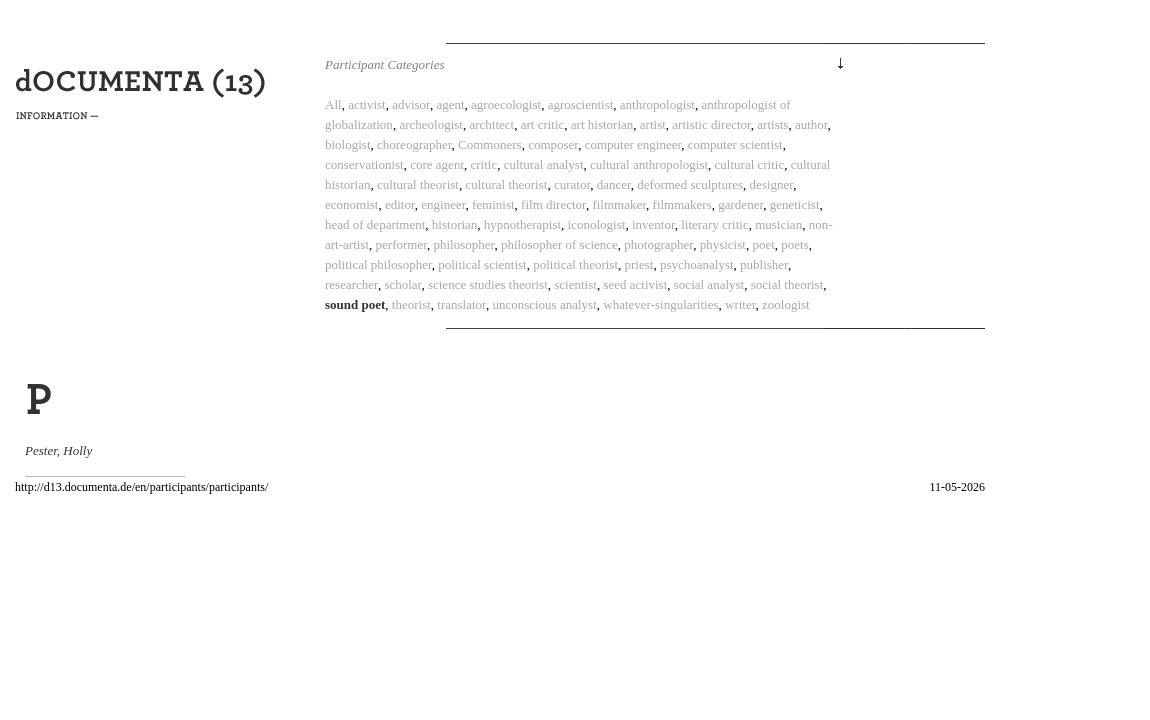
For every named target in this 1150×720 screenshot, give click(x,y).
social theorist (787, 284)
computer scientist (735, 144)
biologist (348, 144)
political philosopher (378, 264)
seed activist (635, 284)
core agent (437, 164)
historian (455, 224)
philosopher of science (559, 244)
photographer (658, 244)
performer (401, 244)
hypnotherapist (522, 224)
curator (572, 184)
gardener (740, 204)
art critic (543, 124)
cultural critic (750, 164)
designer (772, 184)
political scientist (482, 264)
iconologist (597, 224)
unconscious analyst (544, 304)
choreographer (414, 144)
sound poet (355, 304)
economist (351, 204)
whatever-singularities (660, 304)
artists (772, 124)
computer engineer (633, 144)
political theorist (575, 264)
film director (553, 204)
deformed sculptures (690, 184)
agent (450, 104)
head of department (375, 224)
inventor (653, 224)
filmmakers (682, 204)
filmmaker (619, 204)
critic (484, 164)
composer (553, 144)
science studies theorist (488, 284)
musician (778, 224)
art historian (602, 124)
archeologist (431, 124)
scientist (575, 284)
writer (740, 304)
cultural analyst (544, 164)
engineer (443, 204)
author (811, 124)
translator (461, 304)
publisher (764, 264)
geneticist (795, 204)
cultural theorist (418, 184)
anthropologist (657, 104)
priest (639, 264)
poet (763, 244)
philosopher (464, 244)
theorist (411, 304)
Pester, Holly (58, 450)
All (333, 104)
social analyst (709, 284)
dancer (614, 184)
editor (400, 204)
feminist (493, 204)
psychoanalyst (697, 264)
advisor (411, 104)
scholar (402, 284)
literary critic (715, 224)
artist (653, 124)
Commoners (490, 144)
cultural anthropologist (649, 164)
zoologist (786, 304)
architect (491, 124)
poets (794, 244)
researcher (351, 284)
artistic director (711, 124)
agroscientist (581, 104)
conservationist (364, 164)
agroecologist (506, 104)
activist (367, 104)
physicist (723, 244)
